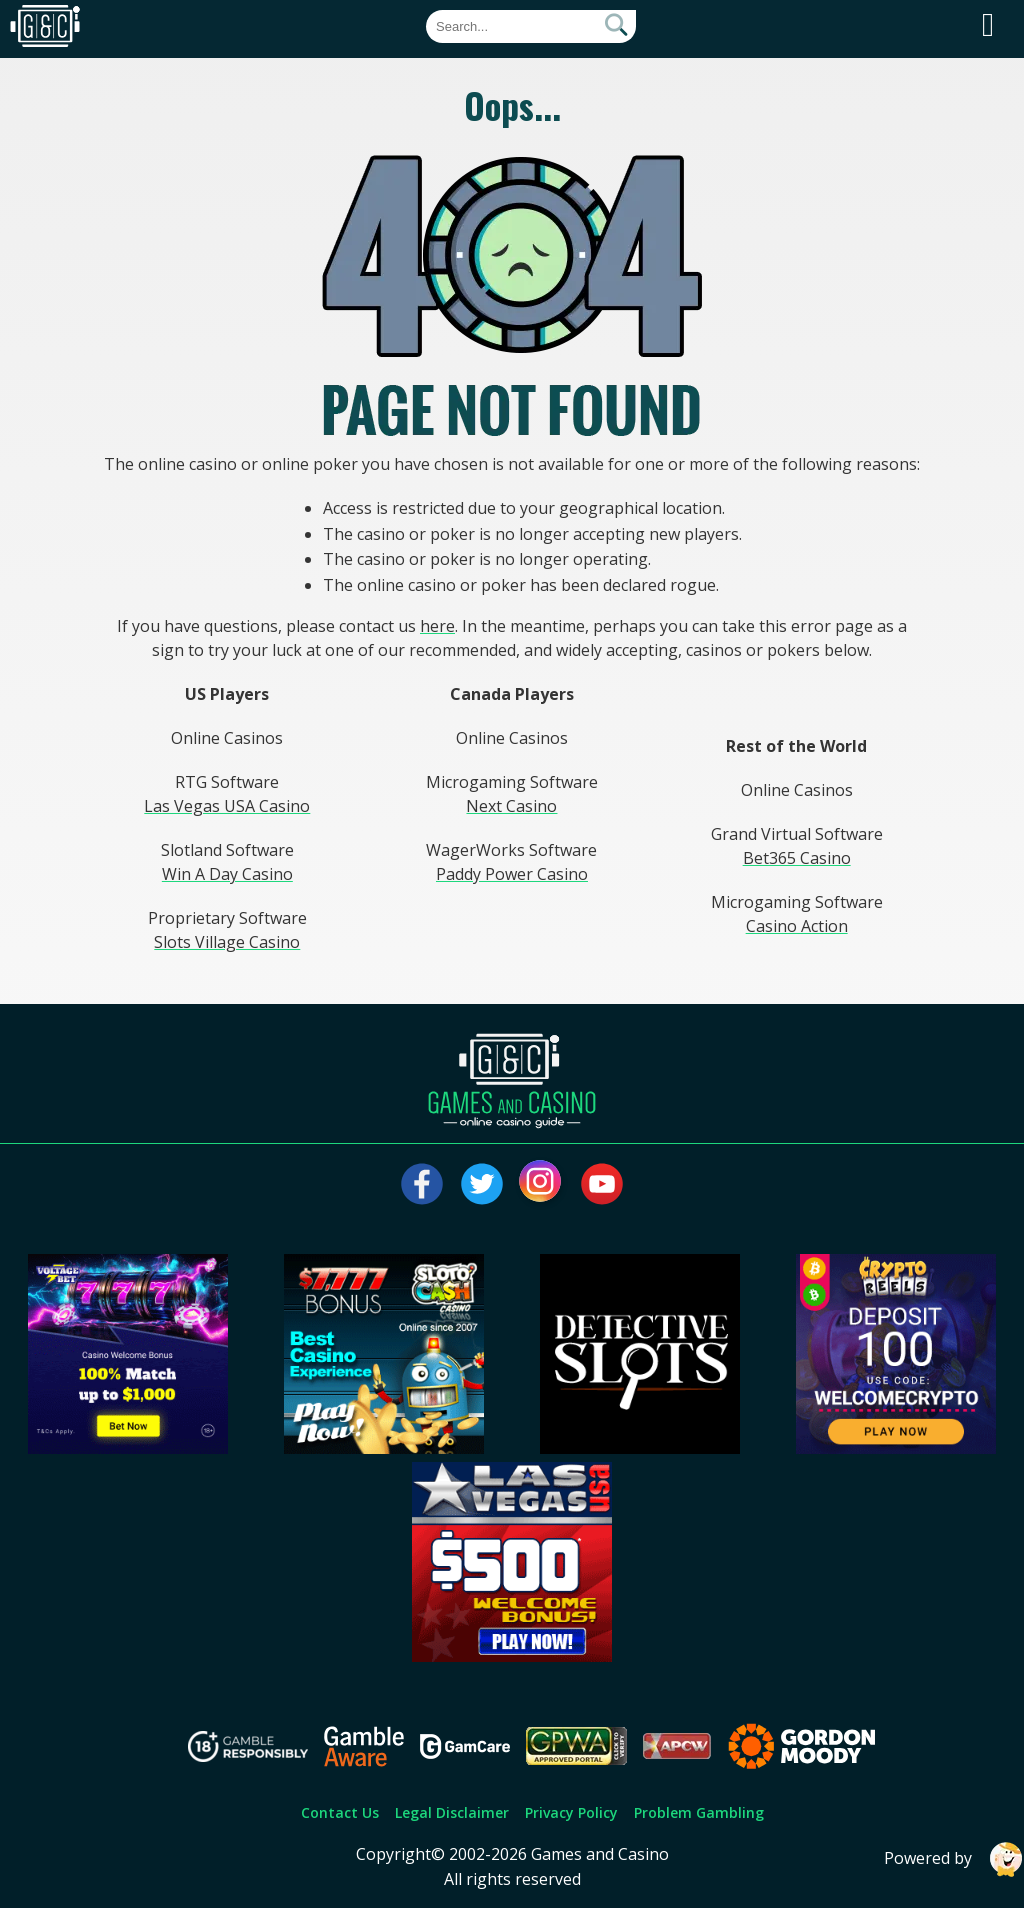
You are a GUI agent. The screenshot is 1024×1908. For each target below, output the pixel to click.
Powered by (954, 1859)
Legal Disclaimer (452, 1812)
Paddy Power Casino (512, 874)
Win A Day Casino (227, 874)
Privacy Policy (571, 1812)
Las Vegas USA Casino (227, 806)
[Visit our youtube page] (602, 1184)
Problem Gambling (699, 1812)
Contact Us (340, 1812)
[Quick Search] (531, 26)
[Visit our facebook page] (422, 1184)
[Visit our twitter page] (482, 1184)
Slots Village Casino (227, 942)
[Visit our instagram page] (542, 1184)
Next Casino (511, 806)
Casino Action (797, 926)
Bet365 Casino (797, 858)
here (437, 626)
